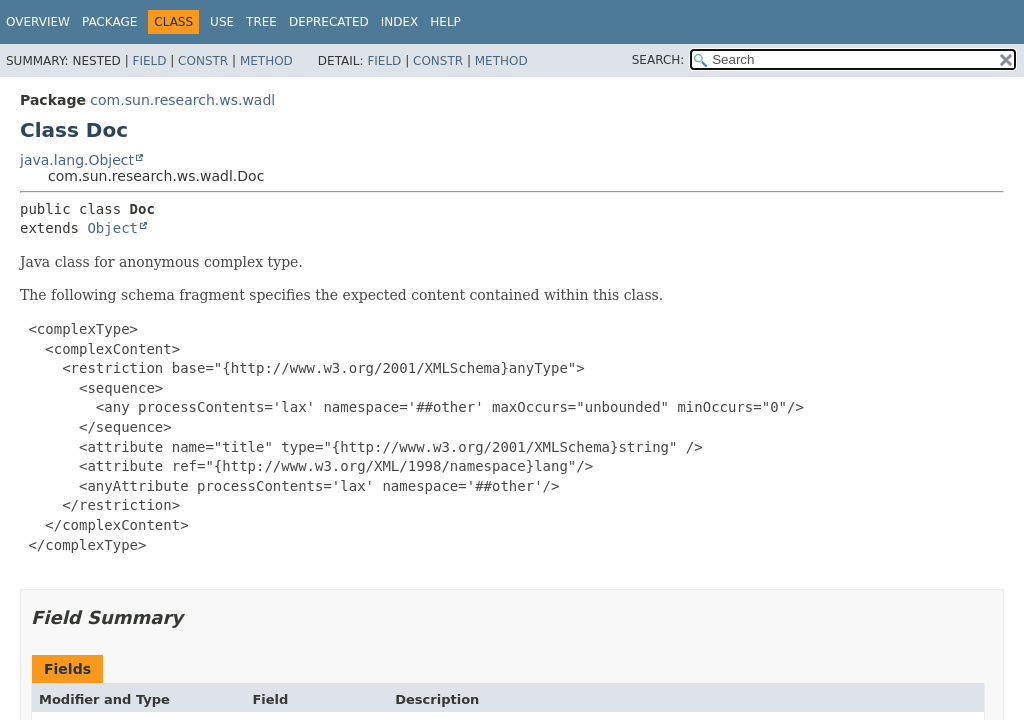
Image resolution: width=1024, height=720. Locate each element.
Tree (261, 22)
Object (112, 228)
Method (266, 61)
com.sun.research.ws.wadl (182, 100)
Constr (203, 61)
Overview (38, 22)
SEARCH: (658, 60)
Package (109, 22)
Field (149, 61)
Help (445, 22)
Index (400, 22)
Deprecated (329, 22)
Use (222, 22)
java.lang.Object (77, 160)
